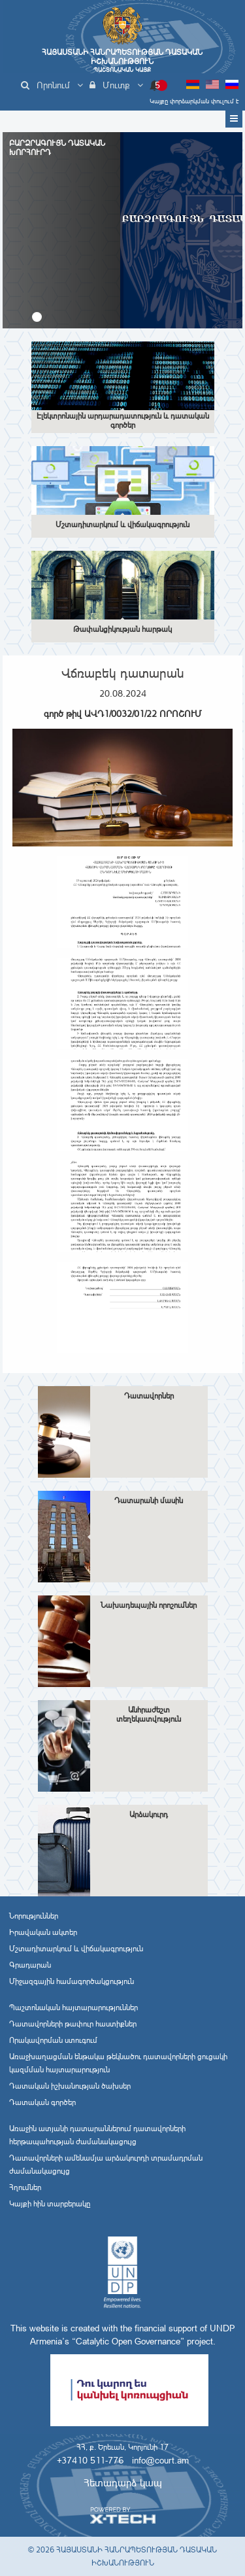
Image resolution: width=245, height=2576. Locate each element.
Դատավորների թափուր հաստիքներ (73, 2023)
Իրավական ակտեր (43, 1932)
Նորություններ (33, 1916)
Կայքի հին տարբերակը (49, 2203)
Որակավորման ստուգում (53, 2040)
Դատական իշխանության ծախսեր (70, 2086)
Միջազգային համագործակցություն (71, 1981)
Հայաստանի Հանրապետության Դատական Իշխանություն (122, 60)
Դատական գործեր (42, 2102)
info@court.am (160, 2460)
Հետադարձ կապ (123, 2483)
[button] (37, 317)
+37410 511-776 (90, 2460)
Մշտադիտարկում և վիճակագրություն (76, 1948)
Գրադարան (30, 1965)
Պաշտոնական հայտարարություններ (73, 2007)
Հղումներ (25, 2187)
